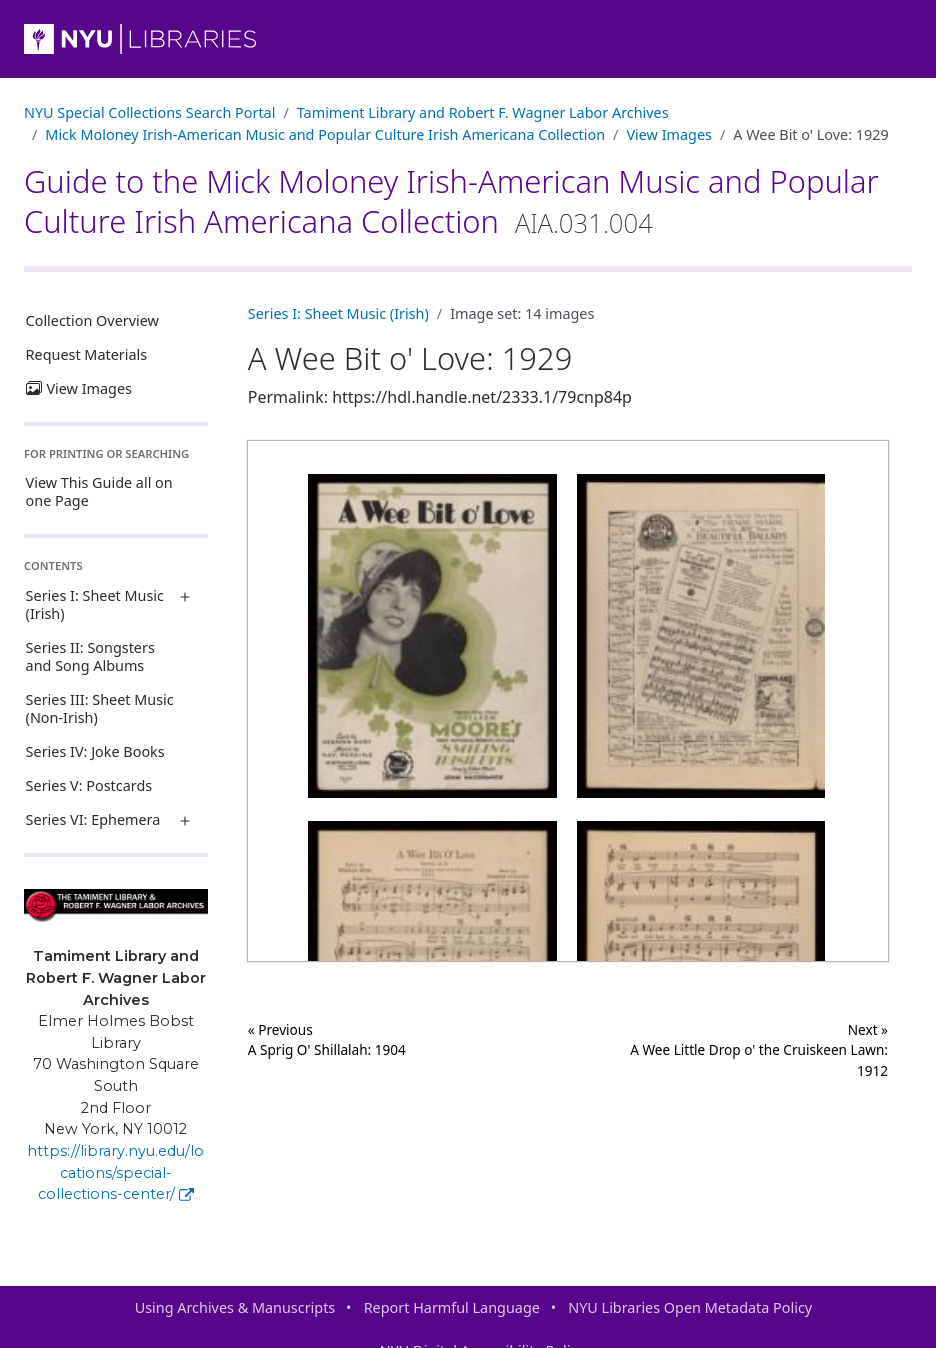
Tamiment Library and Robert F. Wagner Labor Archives (483, 112)
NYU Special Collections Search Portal (149, 112)
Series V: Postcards (89, 785)
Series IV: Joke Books (95, 751)
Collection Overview (92, 320)
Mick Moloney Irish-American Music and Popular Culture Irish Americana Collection (325, 134)
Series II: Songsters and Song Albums (90, 656)
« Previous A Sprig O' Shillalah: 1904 (327, 1039)
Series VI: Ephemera (93, 819)
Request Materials (87, 354)
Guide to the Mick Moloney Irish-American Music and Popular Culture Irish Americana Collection (451, 201)
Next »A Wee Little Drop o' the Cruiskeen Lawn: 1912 (759, 1050)
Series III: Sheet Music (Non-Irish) (100, 708)
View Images (669, 134)
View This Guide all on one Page (99, 491)
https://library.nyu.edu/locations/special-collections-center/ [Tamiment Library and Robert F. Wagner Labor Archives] (115, 1172)
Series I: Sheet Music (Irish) (95, 604)
